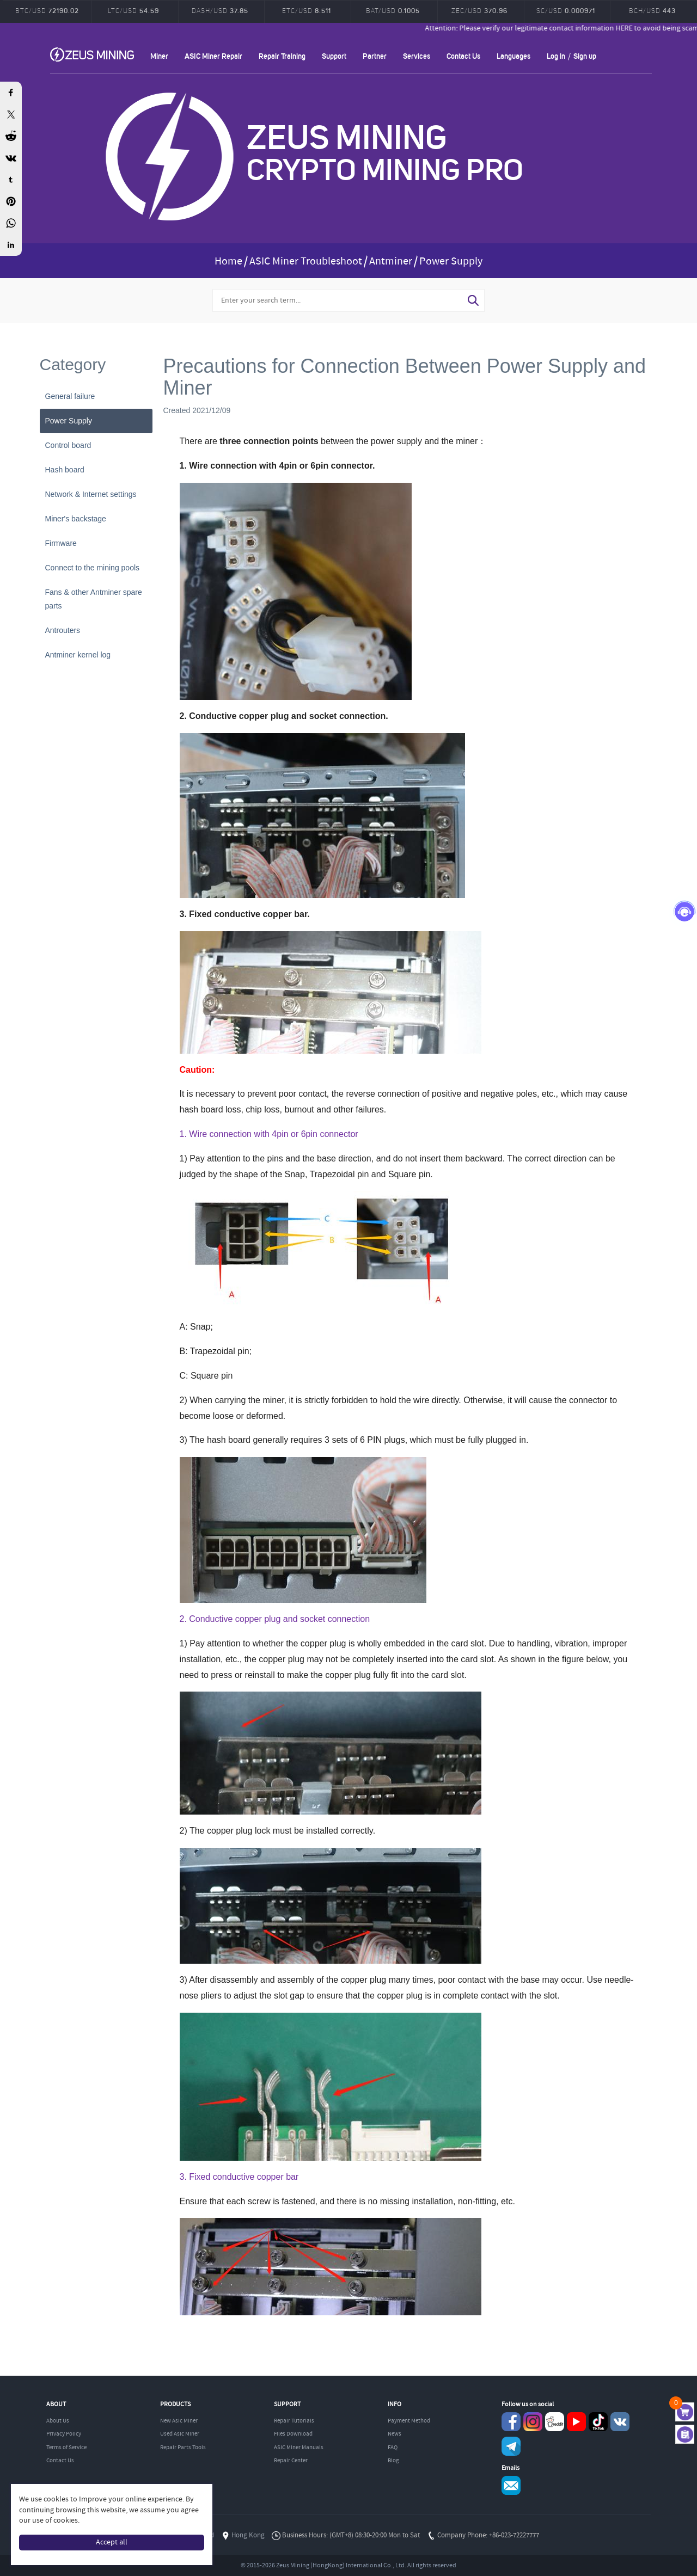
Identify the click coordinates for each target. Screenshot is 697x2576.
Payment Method (409, 2421)
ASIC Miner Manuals (298, 2447)
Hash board (64, 469)
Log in (556, 56)
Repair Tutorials (294, 2421)
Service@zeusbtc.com (511, 2485)
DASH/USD (220, 10)
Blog (393, 2460)
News (394, 2434)
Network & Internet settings (91, 494)
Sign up (584, 56)
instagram (532, 2421)
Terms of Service (66, 2447)
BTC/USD (47, 10)
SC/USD (565, 10)
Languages (513, 56)
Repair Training (282, 56)
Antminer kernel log (78, 654)
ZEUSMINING (92, 54)
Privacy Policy (63, 2434)
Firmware (61, 543)
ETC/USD (306, 10)
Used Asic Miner (179, 2434)
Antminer (390, 261)
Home (228, 261)
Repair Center (291, 2460)
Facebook (511, 2421)
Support (334, 56)
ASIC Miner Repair (213, 56)
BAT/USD (393, 10)
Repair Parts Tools (183, 2447)
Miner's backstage (75, 518)
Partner (375, 56)
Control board (68, 445)
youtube (576, 2421)
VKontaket (619, 2421)
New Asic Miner (179, 2421)
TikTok (598, 2421)
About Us (57, 2421)
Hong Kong (248, 2535)
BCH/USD (652, 10)
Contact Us (463, 56)
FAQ (393, 2447)
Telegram (511, 2446)
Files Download (293, 2434)
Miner (159, 56)
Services (416, 56)
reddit (554, 2421)
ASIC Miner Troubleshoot (305, 261)
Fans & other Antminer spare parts (93, 599)
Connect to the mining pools (92, 567)
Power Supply (450, 261)
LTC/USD (133, 10)
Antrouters (63, 630)
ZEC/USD (479, 10)
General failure (70, 396)
